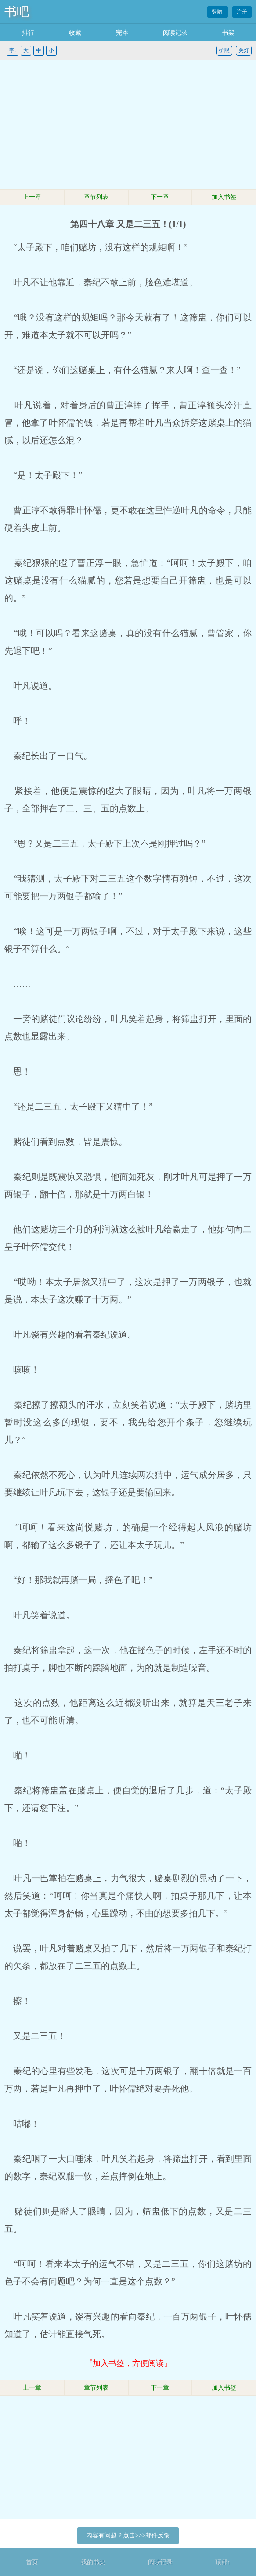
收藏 (75, 32)
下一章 (160, 197)
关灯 (243, 50)
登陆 (218, 12)
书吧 (16, 11)
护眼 (224, 50)
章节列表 (96, 197)
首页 (32, 2562)
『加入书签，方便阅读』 (128, 2363)
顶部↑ (223, 2562)
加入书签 (224, 197)
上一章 (32, 197)
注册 (242, 12)
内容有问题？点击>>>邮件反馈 (128, 2535)
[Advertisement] (128, 126)
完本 (122, 32)
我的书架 (93, 2562)
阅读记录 (175, 32)
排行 (28, 32)
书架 (228, 32)
